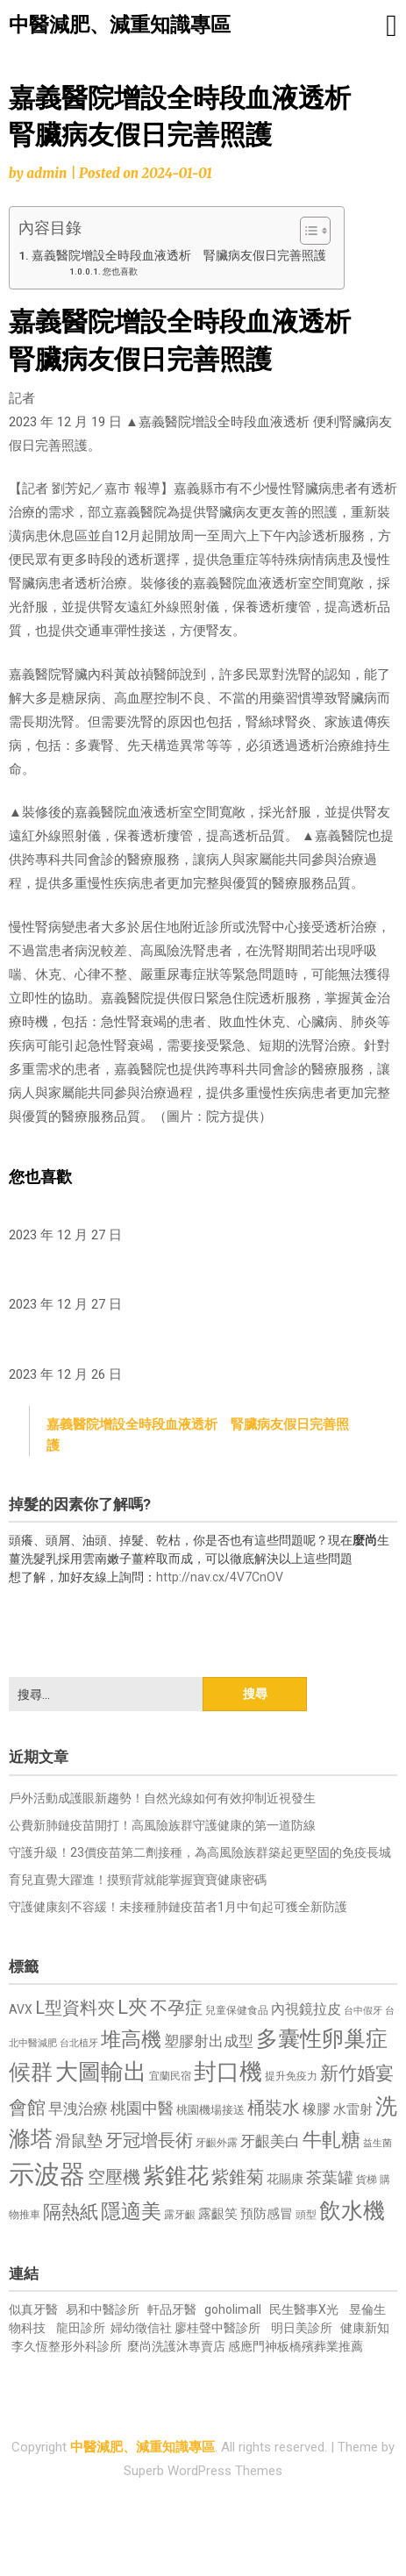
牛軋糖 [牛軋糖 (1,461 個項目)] (331, 2139)
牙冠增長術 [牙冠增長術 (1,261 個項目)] (149, 2140)
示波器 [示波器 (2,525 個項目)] (47, 2174)
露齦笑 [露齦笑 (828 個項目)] (218, 2214)
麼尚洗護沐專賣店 (177, 2346)
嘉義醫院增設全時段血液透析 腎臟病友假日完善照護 (179, 255)
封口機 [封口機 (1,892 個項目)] (228, 2072)
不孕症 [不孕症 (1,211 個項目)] (176, 2008)
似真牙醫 (33, 2309)
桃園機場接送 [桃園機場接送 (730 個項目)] (210, 2109)
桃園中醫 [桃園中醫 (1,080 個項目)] (142, 2108)
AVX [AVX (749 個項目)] (20, 2009)
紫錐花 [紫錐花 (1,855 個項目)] (176, 2175)
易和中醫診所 (102, 2309)
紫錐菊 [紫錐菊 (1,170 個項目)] (237, 2177)
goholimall (232, 2309)
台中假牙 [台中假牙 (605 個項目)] (363, 2010)
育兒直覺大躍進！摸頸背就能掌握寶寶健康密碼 (138, 1880)
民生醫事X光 (303, 2309)
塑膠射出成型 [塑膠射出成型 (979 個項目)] (208, 2041)
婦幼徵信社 (142, 2328)
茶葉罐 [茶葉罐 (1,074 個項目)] (329, 2177)
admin (46, 173)
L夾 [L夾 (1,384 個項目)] (132, 2007)
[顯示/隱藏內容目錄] (306, 231)
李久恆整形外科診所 (68, 2346)
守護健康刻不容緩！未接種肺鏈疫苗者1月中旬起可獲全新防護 (178, 1907)
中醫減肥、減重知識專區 (120, 25)
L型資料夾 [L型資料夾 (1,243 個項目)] (75, 2007)
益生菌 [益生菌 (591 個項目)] (377, 2143)
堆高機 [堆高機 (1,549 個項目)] (131, 2040)
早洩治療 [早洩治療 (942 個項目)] (78, 2109)
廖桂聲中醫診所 (217, 2328)
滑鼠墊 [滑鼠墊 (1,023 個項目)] (79, 2141)
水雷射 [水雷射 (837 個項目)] (353, 2109)
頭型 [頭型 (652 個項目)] (306, 2215)
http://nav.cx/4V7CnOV (219, 1577)
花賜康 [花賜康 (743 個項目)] (285, 2179)
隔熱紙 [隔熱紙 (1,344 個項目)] (70, 2212)
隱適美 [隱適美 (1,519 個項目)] (131, 2211)
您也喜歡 (120, 271)
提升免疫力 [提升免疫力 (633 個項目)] (291, 2076)
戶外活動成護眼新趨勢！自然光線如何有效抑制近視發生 (162, 1798)
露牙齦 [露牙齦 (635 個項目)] (180, 2215)
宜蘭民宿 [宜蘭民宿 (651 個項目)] (170, 2076)
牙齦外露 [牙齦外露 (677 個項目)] (217, 2142)
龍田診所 (80, 2328)
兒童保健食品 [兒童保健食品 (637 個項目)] (236, 2010)
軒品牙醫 (171, 2309)
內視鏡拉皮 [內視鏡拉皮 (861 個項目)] (306, 2009)
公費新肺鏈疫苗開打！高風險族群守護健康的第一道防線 (162, 1825)
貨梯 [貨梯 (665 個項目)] (366, 2179)
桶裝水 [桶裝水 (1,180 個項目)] (273, 2108)
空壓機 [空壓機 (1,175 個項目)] (114, 2177)
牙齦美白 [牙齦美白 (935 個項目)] (270, 2141)
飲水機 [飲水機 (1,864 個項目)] (352, 2210)
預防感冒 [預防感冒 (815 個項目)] (266, 2214)
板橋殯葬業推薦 (320, 2346)
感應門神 (252, 2346)
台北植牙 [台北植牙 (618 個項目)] (79, 2043)
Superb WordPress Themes (203, 2471)
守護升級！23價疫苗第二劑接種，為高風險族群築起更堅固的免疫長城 (200, 1852)
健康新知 (364, 2328)
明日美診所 (300, 2328)
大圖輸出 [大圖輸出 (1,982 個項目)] (100, 2072)
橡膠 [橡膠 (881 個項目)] (317, 2109)
